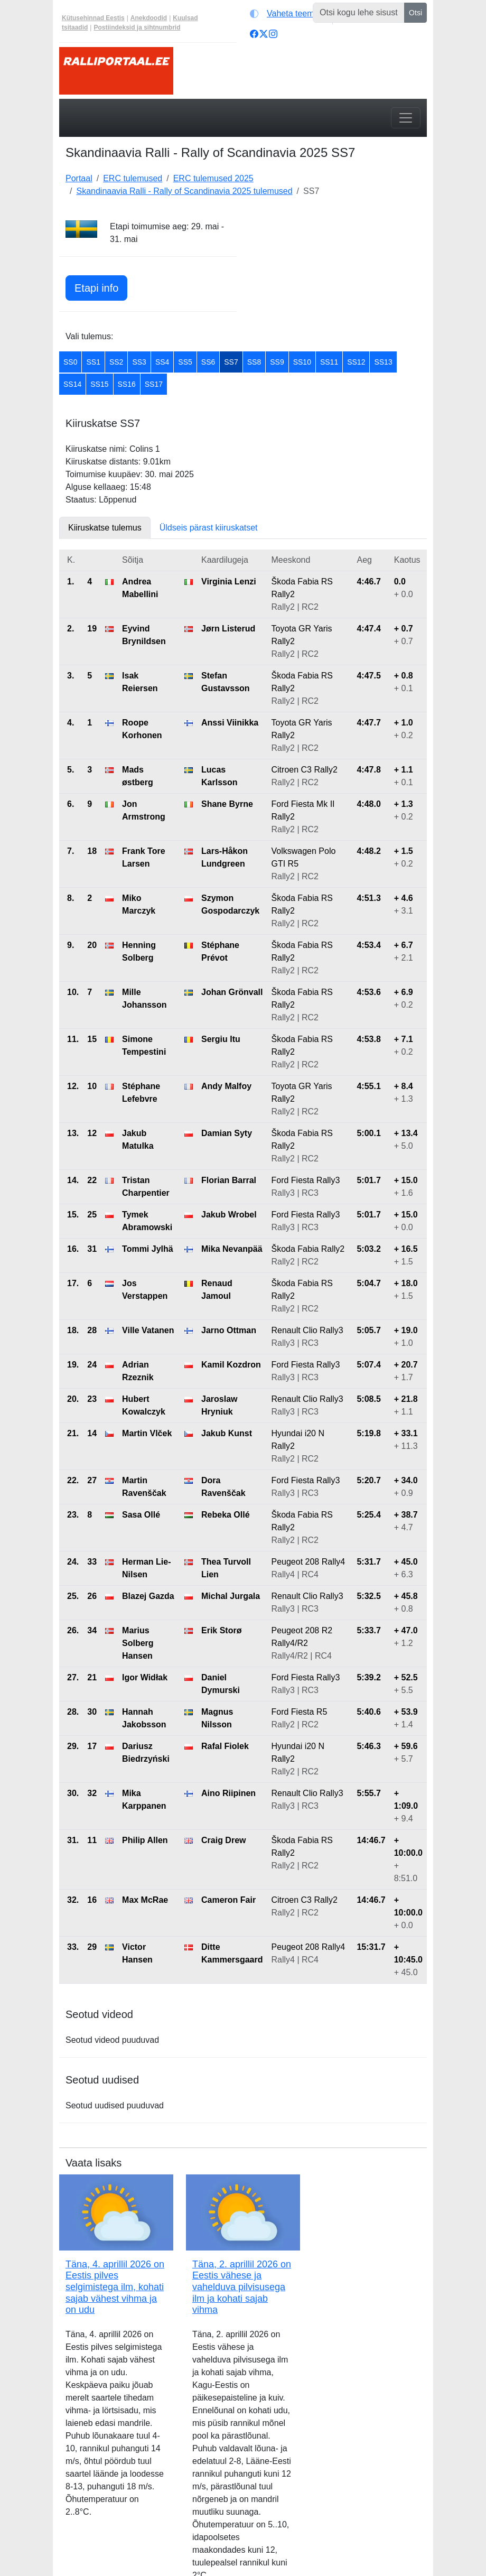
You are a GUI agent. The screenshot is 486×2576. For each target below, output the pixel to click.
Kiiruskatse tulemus (105, 527)
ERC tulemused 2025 (213, 178)
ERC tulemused (132, 178)
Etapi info (96, 288)
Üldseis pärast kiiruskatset (209, 527)
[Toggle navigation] (405, 117)
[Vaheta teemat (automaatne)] (288, 14)
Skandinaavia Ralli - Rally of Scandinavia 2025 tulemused (184, 191)
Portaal (79, 178)
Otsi (415, 12)
